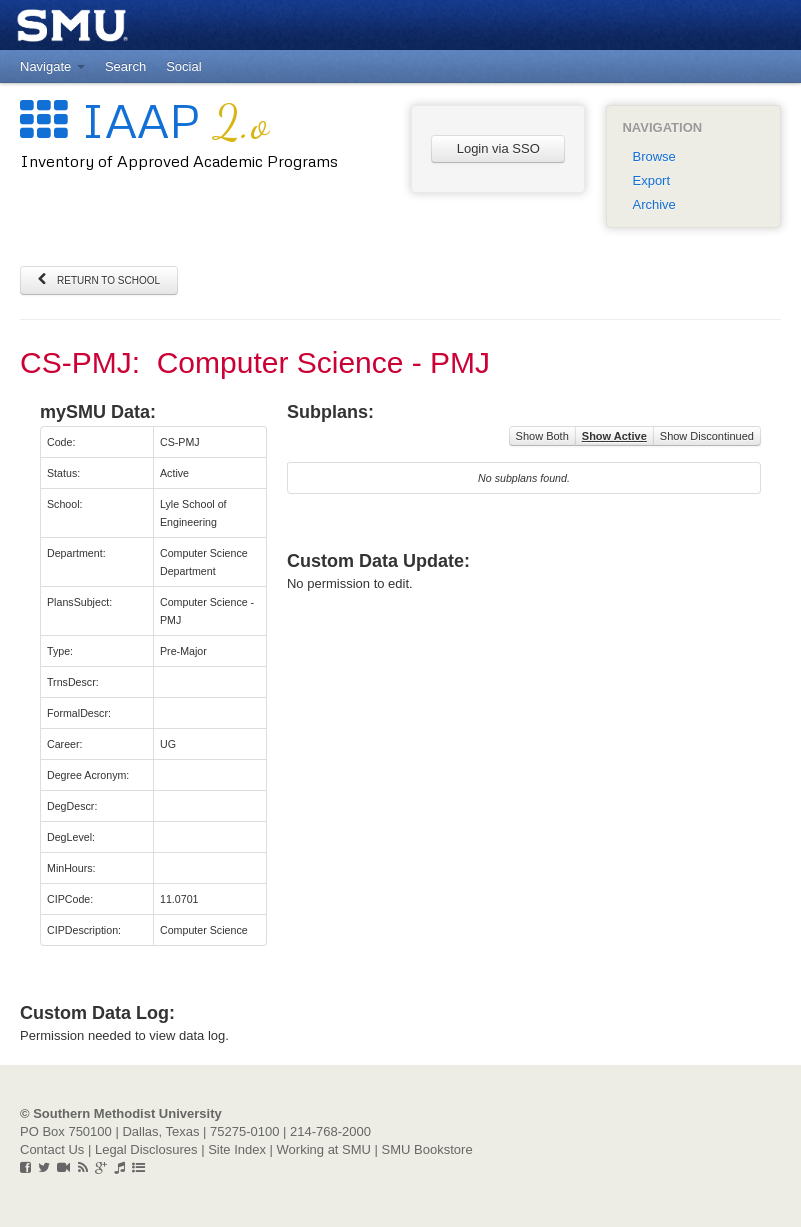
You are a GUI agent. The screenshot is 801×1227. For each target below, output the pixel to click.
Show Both (542, 436)
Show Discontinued (707, 436)
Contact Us (52, 1149)
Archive (653, 204)
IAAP (144, 119)
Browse (653, 156)
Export (651, 180)
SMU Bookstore (427, 1149)
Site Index (237, 1149)
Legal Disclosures (146, 1149)
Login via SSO (498, 148)
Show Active (614, 436)
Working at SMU (324, 1149)
